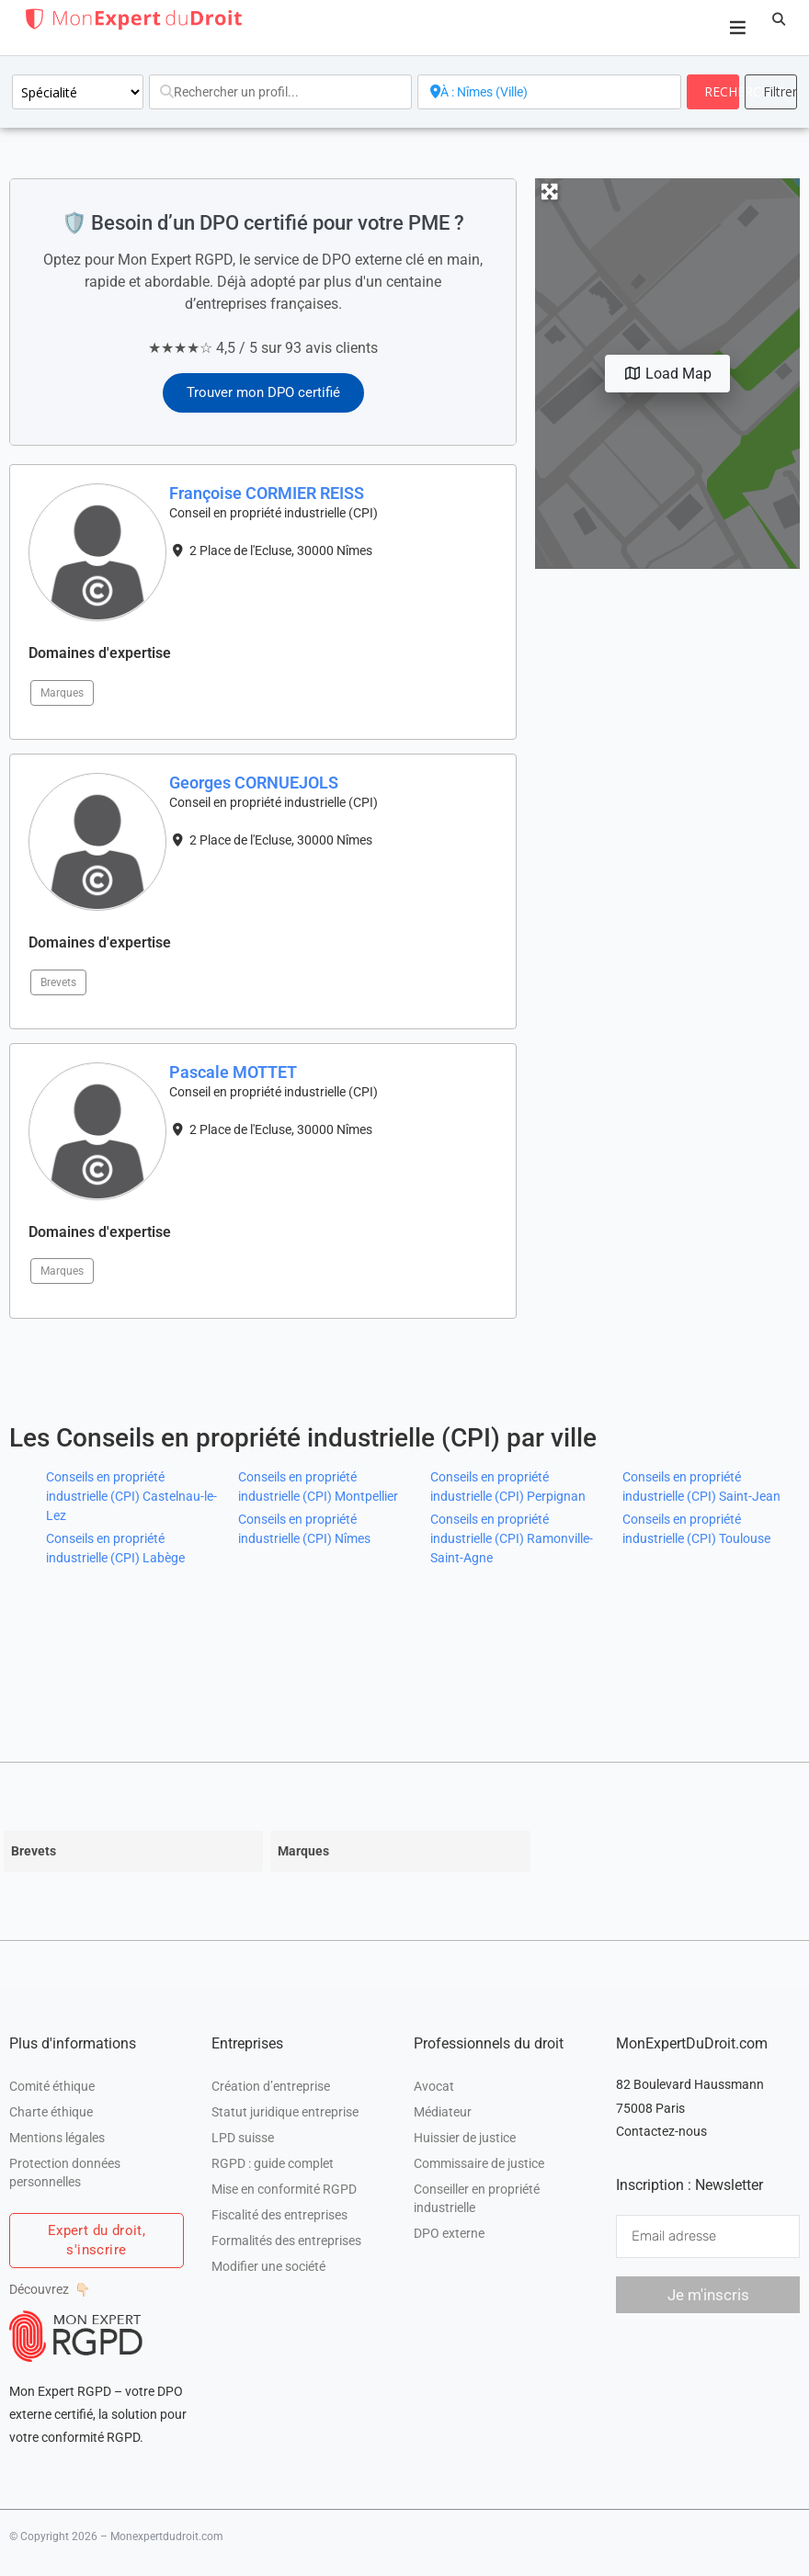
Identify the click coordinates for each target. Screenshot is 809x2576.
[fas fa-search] (713, 91)
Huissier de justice (465, 2137)
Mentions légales (57, 2137)
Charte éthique (51, 2112)
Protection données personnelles (64, 2172)
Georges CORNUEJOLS (253, 782)
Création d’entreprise (270, 2086)
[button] (779, 19)
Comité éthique (52, 2086)
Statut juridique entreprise (285, 2112)
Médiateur (443, 2112)
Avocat (434, 2086)
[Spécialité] (77, 91)
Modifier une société (268, 2266)
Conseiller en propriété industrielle (477, 2198)
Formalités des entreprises (286, 2240)
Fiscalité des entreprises (279, 2214)
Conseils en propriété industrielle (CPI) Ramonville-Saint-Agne (511, 1538)
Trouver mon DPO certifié (263, 392)
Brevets (58, 982)
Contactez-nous (661, 2131)
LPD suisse (242, 2137)
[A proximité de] (548, 91)
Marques (62, 693)
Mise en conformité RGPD (284, 2189)
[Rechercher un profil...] (280, 91)
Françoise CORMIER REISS (266, 493)
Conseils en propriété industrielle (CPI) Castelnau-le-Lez (131, 1496)
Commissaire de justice (479, 2163)
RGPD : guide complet (272, 2163)
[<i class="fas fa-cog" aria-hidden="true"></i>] (771, 91)
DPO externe (449, 2233)
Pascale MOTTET (233, 1072)
